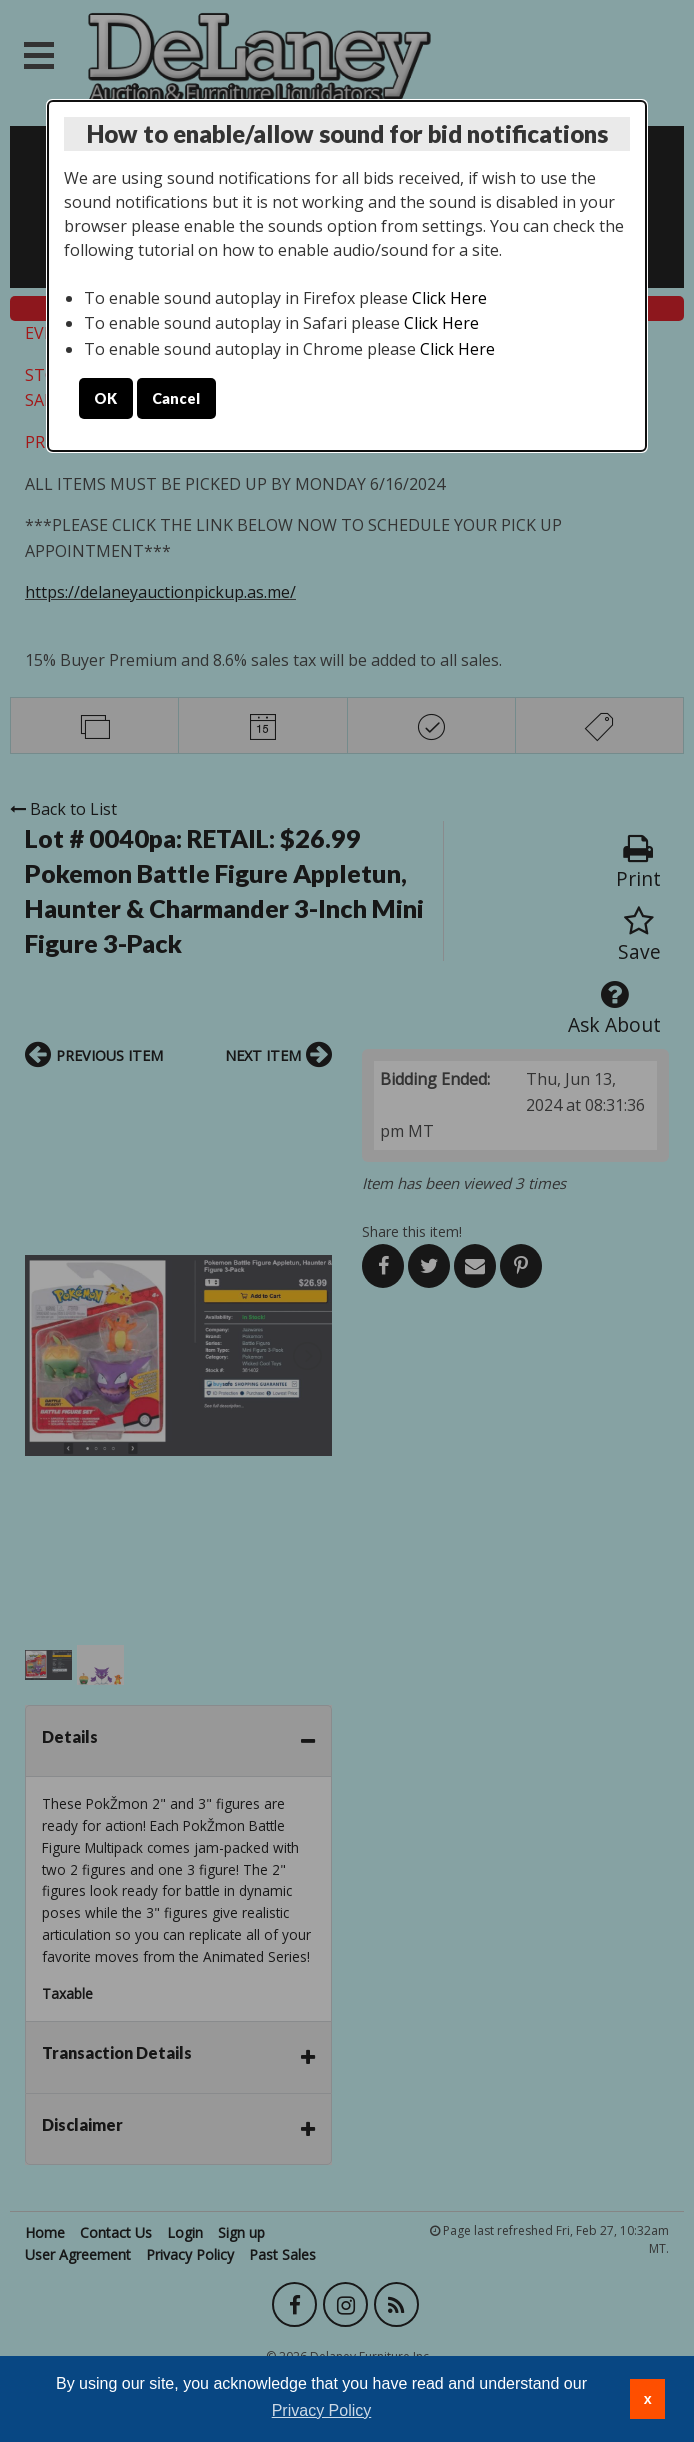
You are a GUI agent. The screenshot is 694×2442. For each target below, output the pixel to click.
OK (105, 398)
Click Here (449, 298)
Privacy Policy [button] (322, 2410)
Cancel (176, 398)
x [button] (648, 2399)
